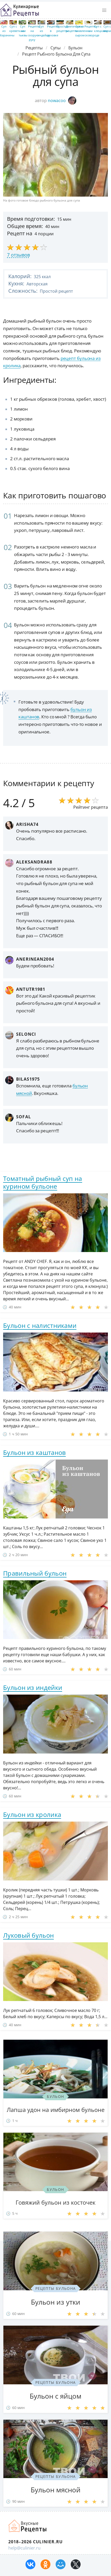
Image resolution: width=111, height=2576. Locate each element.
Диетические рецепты (75, 28)
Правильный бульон (35, 1573)
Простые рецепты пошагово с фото (19, 10)
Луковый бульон (28, 1935)
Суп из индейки (44, 30)
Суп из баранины (7, 30)
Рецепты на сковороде (91, 30)
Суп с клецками (101, 28)
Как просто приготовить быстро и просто (27, 2525)
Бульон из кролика (32, 1814)
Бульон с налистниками (39, 1325)
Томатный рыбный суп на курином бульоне (42, 1182)
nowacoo (62, 100)
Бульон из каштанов (34, 1452)
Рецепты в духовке (53, 30)
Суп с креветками (17, 28)
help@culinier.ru (24, 2548)
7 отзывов (18, 255)
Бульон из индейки (32, 1687)
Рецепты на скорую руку (34, 32)
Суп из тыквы (23, 30)
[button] (104, 10)
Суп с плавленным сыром (84, 30)
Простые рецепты (62, 28)
